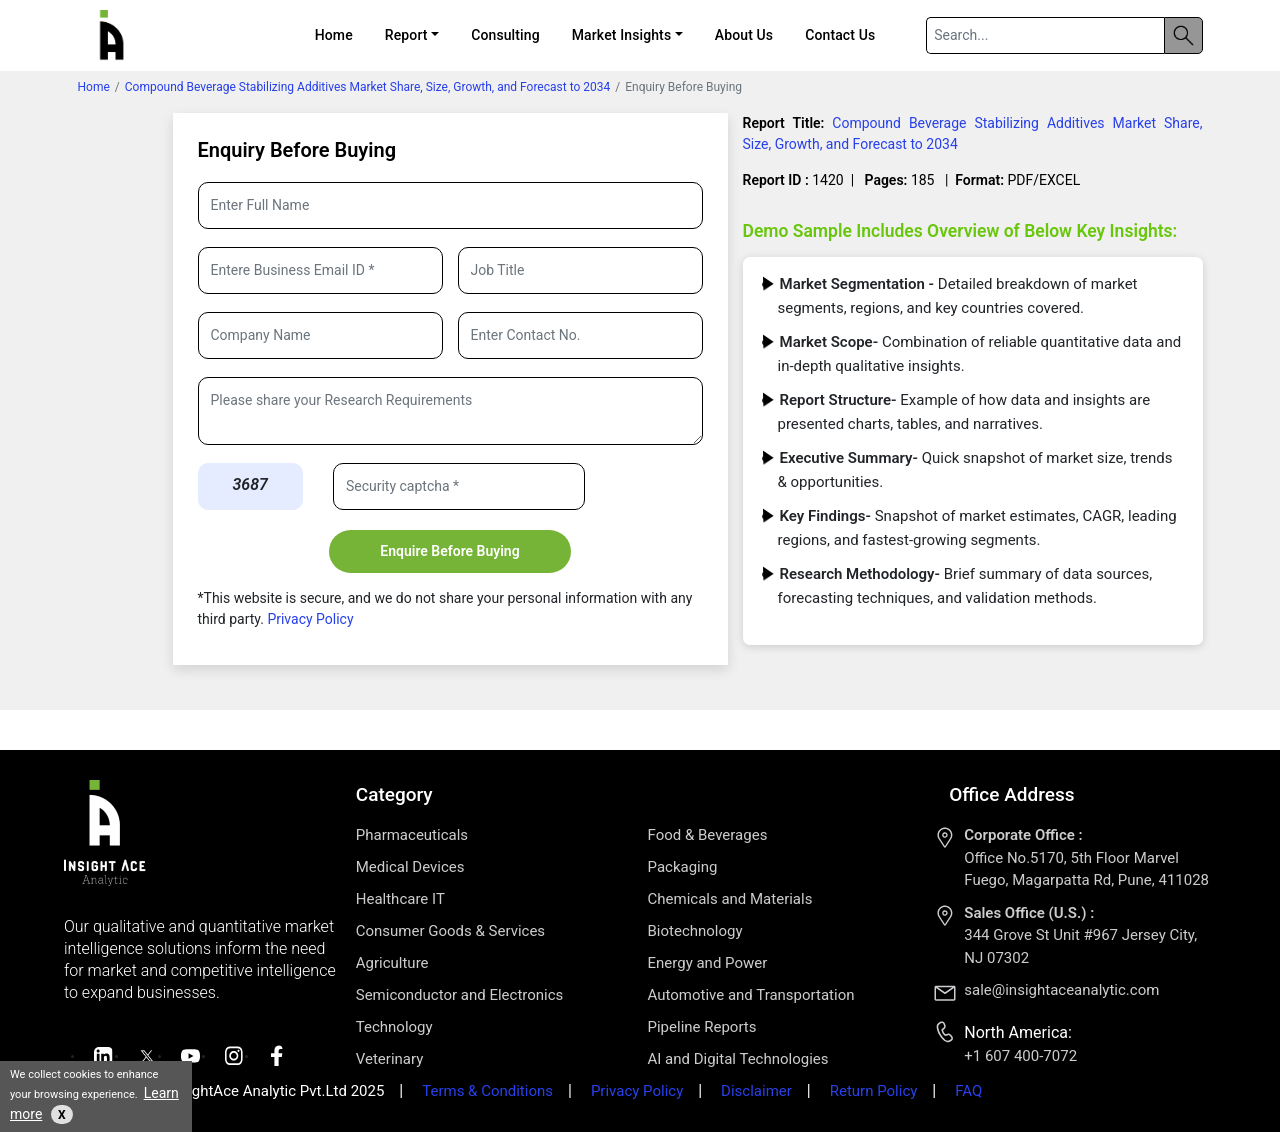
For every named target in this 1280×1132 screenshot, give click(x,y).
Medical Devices (410, 867)
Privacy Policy (309, 619)
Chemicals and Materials (730, 899)
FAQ (968, 1091)
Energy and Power (708, 963)
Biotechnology (695, 931)
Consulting (505, 35)
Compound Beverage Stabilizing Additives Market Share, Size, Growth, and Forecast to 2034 (367, 87)
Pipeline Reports (702, 1027)
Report (406, 35)
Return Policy (874, 1091)
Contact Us (840, 35)
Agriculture (392, 963)
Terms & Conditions (487, 1091)
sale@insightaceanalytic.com (1061, 990)
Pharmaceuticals (412, 835)
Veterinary (390, 1059)
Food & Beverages (708, 835)
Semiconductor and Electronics (460, 995)
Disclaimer (756, 1091)
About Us (744, 35)
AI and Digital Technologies (738, 1059)
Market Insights (621, 35)
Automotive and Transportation (751, 995)
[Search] (1045, 35)
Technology (394, 1027)
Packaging (683, 867)
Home (334, 35)
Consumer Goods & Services (450, 931)
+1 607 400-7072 (1020, 1056)
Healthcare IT (400, 899)
